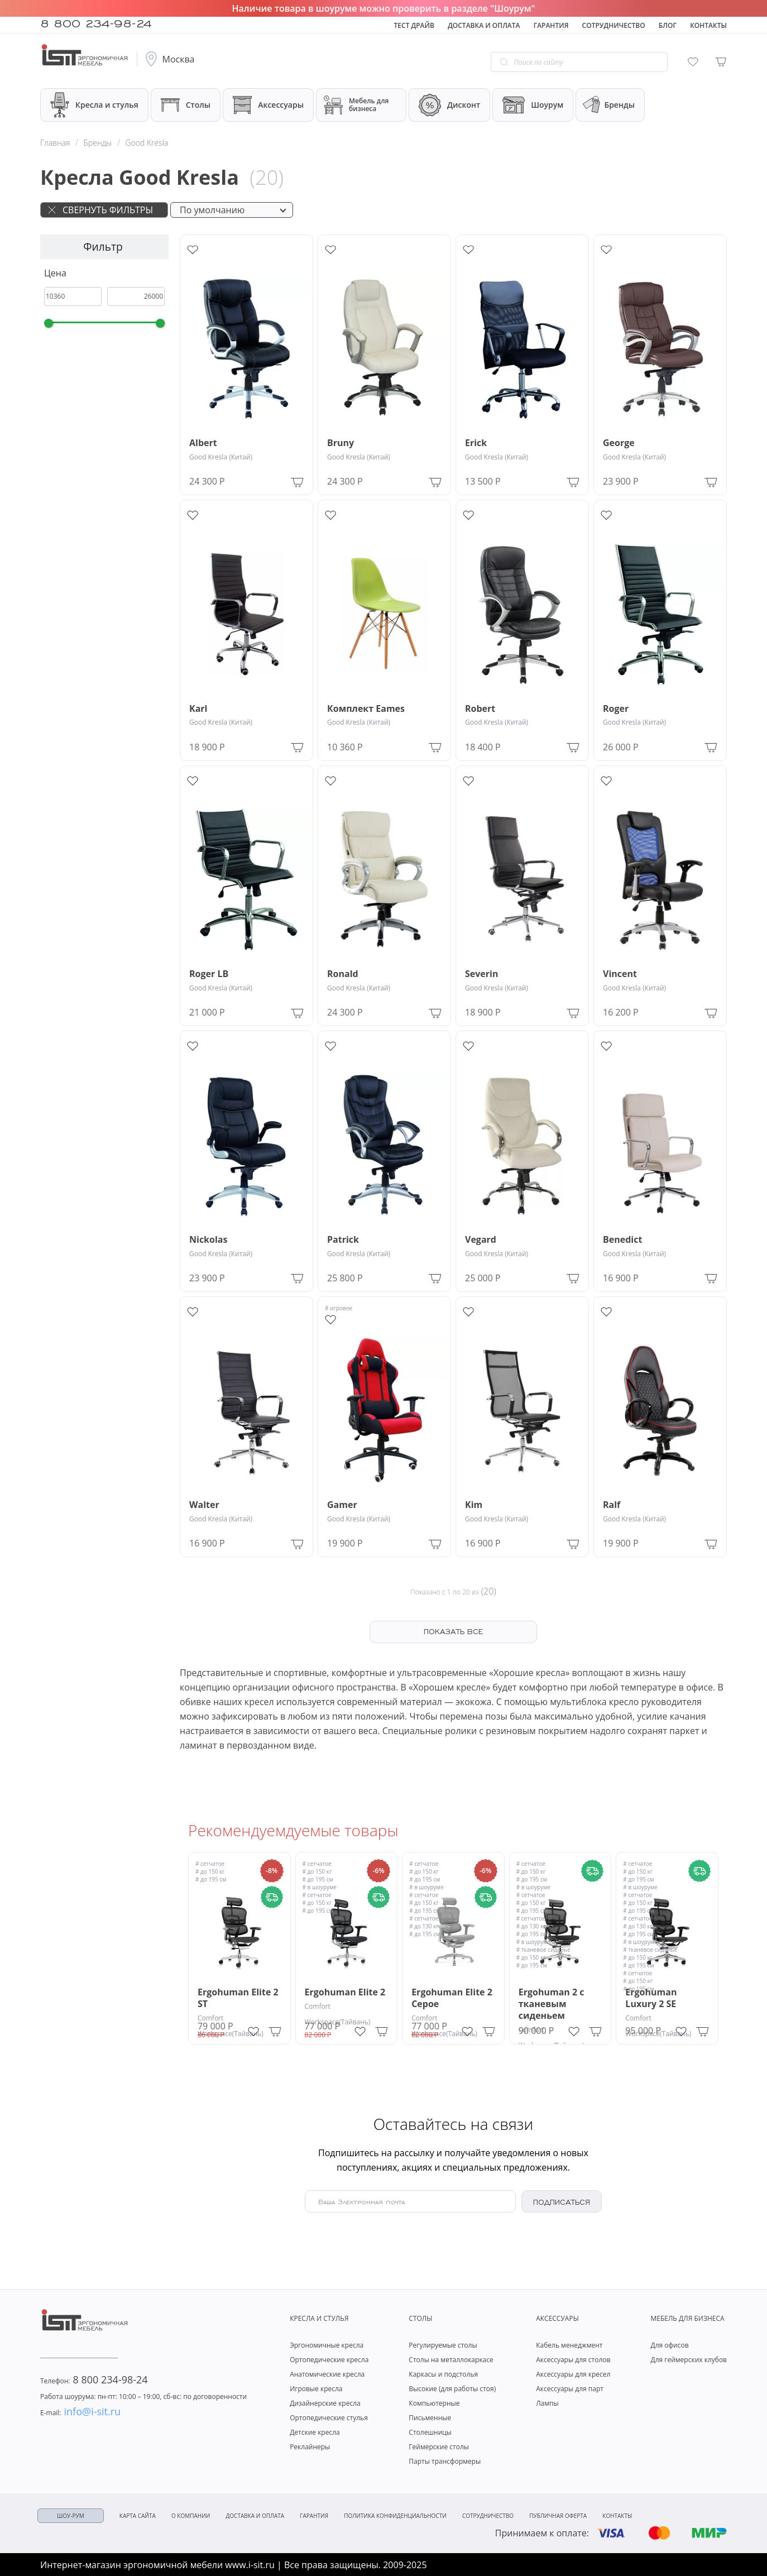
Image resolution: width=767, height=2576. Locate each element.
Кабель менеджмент (569, 2345)
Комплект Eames (366, 709)
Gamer (342, 1505)
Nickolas (208, 1240)
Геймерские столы (439, 2446)
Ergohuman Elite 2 (345, 1992)
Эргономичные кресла (326, 2345)
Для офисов (669, 2345)
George (619, 443)
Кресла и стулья (94, 104)
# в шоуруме (320, 1887)
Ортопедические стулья (329, 2417)
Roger (616, 709)
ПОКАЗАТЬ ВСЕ (453, 1630)
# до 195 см (210, 1879)
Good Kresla (146, 142)
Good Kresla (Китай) (220, 457)
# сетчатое (209, 1864)
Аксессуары (268, 105)
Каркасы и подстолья (443, 2374)
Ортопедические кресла (329, 2359)
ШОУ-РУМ (70, 2516)
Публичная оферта (558, 2516)
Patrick (343, 1240)
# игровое (338, 1308)
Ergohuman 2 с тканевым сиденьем (551, 2003)
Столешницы (430, 2432)
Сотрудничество (613, 25)
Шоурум (532, 105)
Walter (204, 1505)
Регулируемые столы (443, 2345)
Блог (668, 25)
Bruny (340, 443)
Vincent (620, 974)
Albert (203, 443)
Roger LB (208, 974)
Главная (55, 142)
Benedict (622, 1240)
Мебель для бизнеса (356, 104)
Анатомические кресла (327, 2374)
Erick (476, 443)
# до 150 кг (210, 1871)
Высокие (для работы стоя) (452, 2388)
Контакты (708, 25)
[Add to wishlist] (192, 250)
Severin (481, 974)
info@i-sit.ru (80, 2411)
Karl (198, 709)
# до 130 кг (424, 1926)
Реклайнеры (310, 2446)
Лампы (547, 2403)
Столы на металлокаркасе (451, 2359)
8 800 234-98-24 (96, 22)
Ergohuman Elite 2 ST (238, 1998)
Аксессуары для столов (573, 2359)
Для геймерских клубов (688, 2359)
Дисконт (449, 105)
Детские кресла (315, 2432)
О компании (190, 2516)
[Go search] (504, 62)
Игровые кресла (316, 2388)
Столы (185, 104)
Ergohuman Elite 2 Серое (451, 1998)
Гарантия (551, 25)
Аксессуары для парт (569, 2388)
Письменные (430, 2417)
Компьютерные (434, 2403)
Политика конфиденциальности (395, 2516)
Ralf (611, 1505)
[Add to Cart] (297, 481)
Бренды (608, 105)
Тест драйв (414, 25)
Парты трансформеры (445, 2461)
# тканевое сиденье (543, 1949)
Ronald (342, 974)
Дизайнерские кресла (325, 2403)
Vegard (480, 1240)
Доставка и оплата (484, 25)
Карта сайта (137, 2516)
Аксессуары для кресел (573, 2374)
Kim (473, 1505)
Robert (480, 709)
